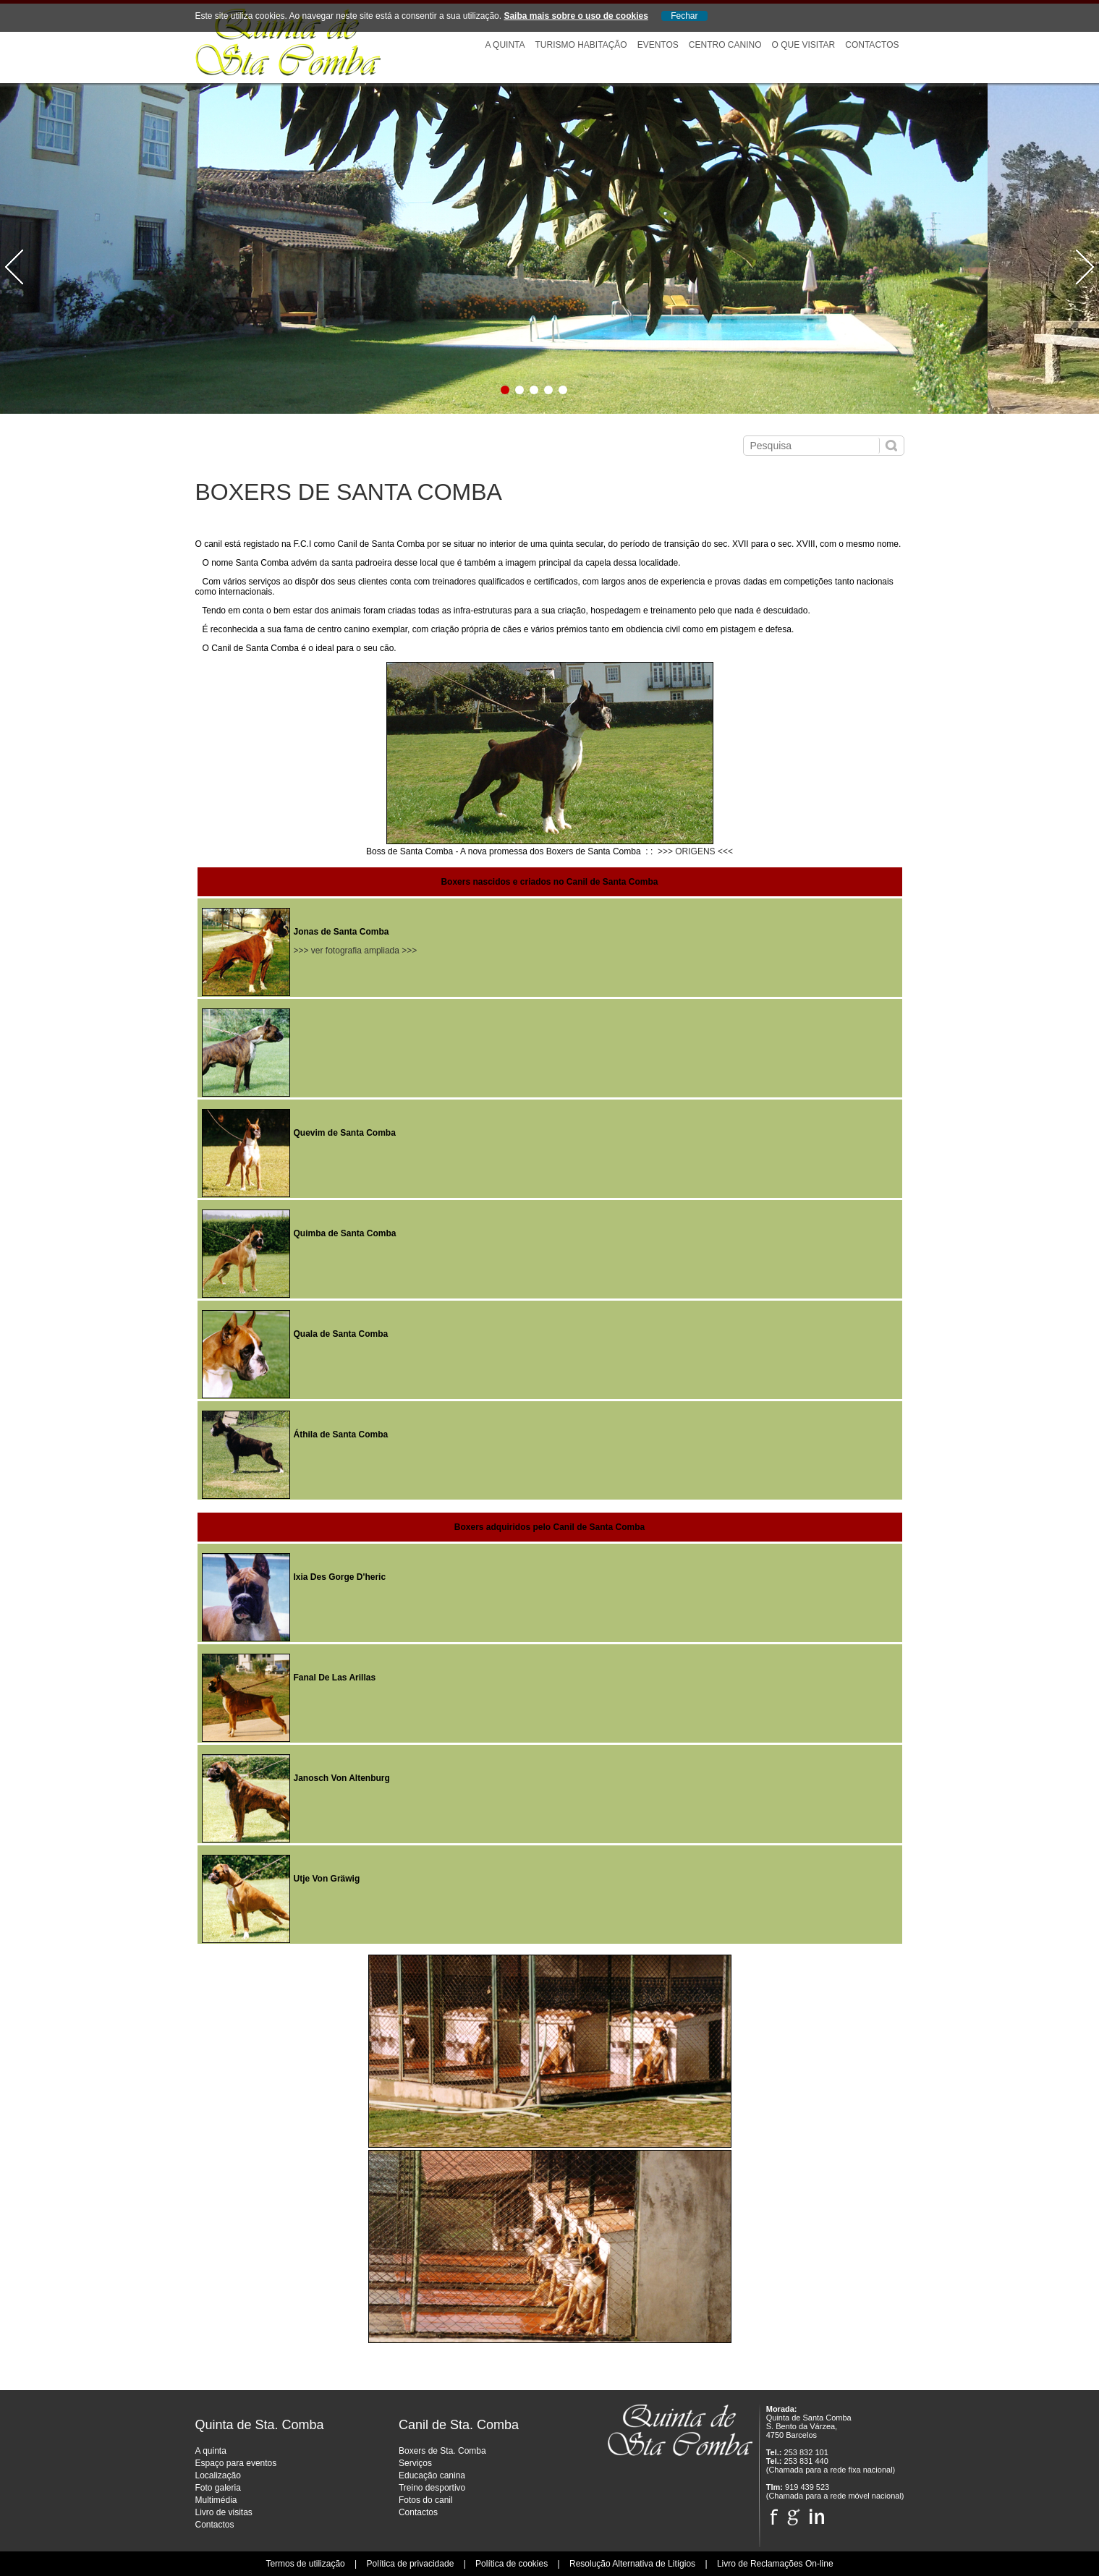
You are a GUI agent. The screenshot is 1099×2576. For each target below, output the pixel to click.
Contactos (872, 45)
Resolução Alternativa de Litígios (632, 2564)
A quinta (210, 2451)
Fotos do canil (426, 2500)
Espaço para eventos (236, 2463)
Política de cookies (511, 2564)
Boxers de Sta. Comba (442, 2451)
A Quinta (505, 45)
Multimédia (216, 2500)
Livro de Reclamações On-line (775, 2564)
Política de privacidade (410, 2564)
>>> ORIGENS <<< (695, 851)
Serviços (415, 2463)
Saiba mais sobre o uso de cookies (576, 16)
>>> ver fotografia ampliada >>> (355, 950)
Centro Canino (725, 45)
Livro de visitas (224, 2512)
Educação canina (432, 2475)
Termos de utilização (305, 2564)
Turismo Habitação (581, 45)
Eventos (658, 45)
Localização (218, 2475)
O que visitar (803, 45)
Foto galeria (218, 2488)
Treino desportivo (432, 2488)
